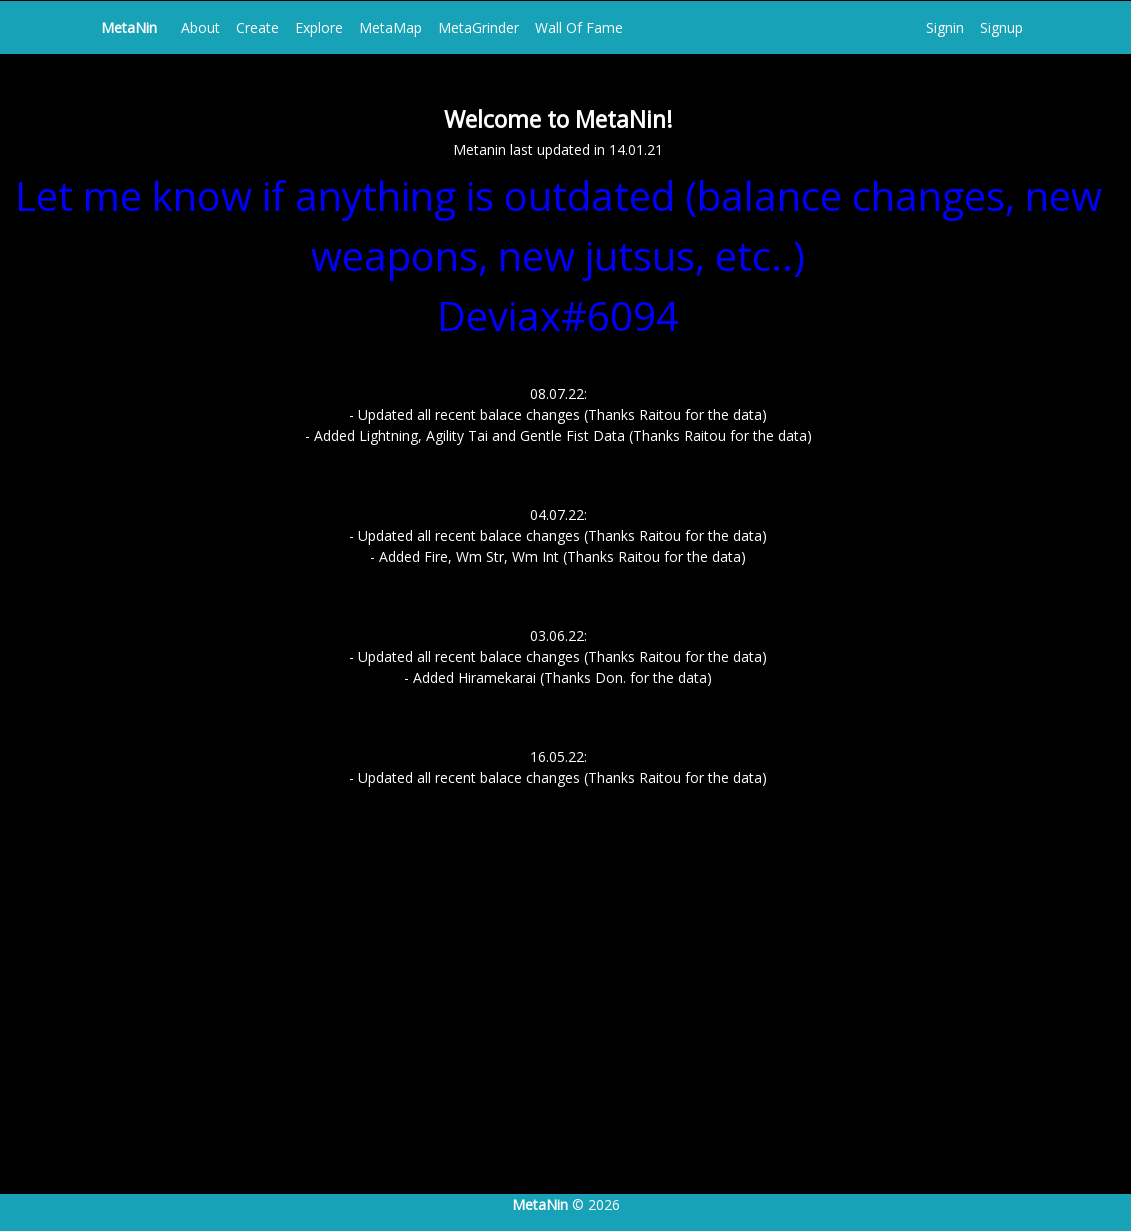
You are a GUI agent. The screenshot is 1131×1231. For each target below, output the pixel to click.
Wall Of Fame (579, 27)
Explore (319, 27)
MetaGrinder (478, 27)
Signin (945, 27)
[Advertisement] (565, 1028)
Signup (1001, 27)
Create (257, 27)
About (200, 27)
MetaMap (390, 27)
